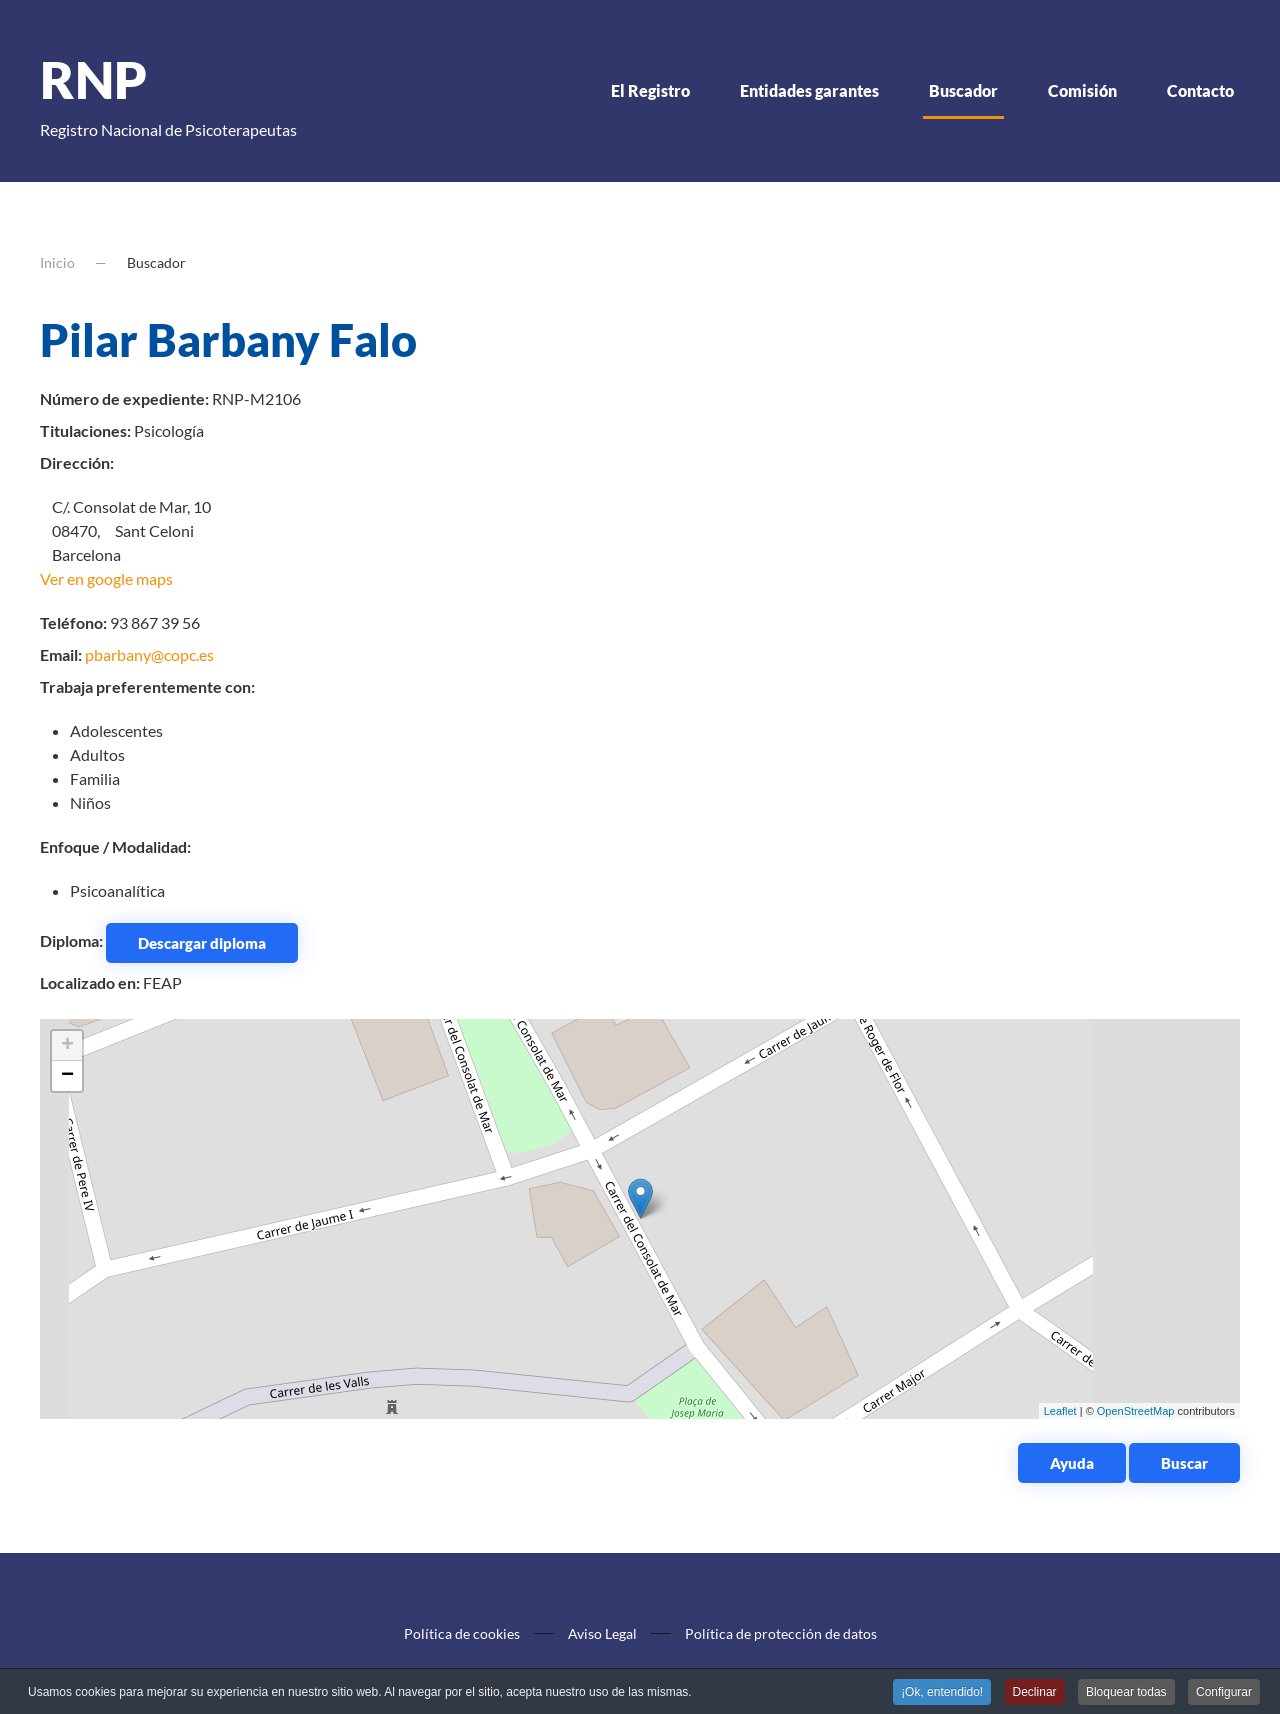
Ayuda (1072, 1463)
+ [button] (67, 1046)
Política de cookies (462, 1633)
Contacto (1200, 90)
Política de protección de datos (781, 1633)
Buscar (1184, 1463)
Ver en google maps (106, 578)
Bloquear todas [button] (1126, 1693)
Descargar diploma (202, 943)
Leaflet (1060, 1411)
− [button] (67, 1076)
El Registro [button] (650, 90)
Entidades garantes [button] (809, 90)
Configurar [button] (1224, 1693)
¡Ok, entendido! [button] (942, 1693)
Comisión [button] (1082, 90)
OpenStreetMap (1136, 1411)
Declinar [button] (1035, 1693)
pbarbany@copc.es (149, 654)
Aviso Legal (602, 1633)
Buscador (963, 90)
